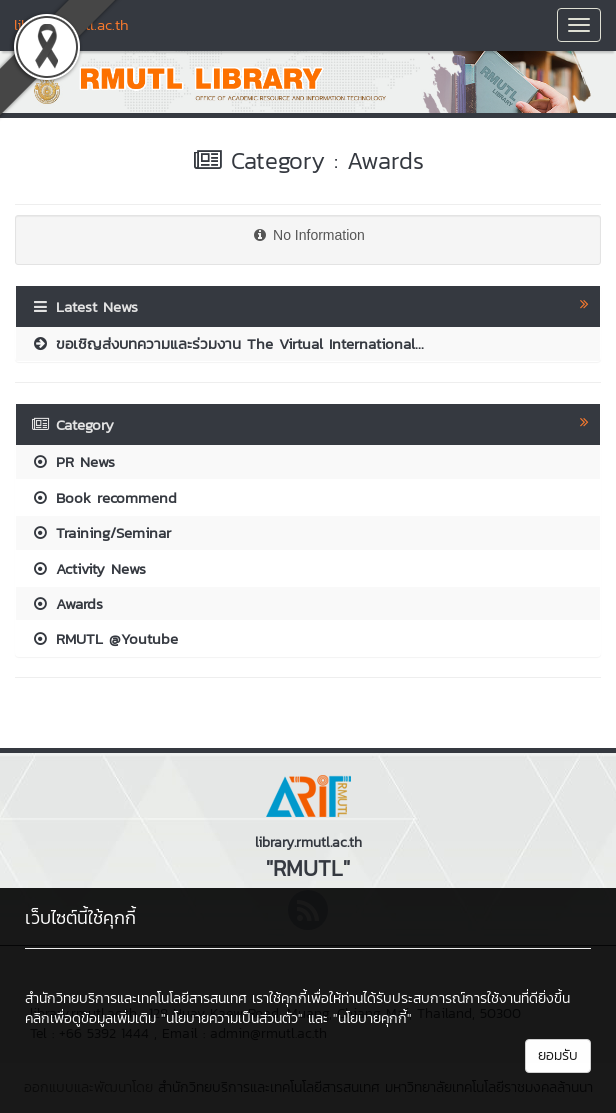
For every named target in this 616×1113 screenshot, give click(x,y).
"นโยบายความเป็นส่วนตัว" (232, 1018)
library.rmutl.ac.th (71, 24)
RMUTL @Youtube (104, 638)
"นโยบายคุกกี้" (372, 1018)
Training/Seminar (101, 532)
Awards (67, 603)
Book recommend (104, 497)
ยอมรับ (558, 1055)
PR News (73, 461)
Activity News (88, 568)
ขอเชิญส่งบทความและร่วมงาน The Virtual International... (227, 343)
